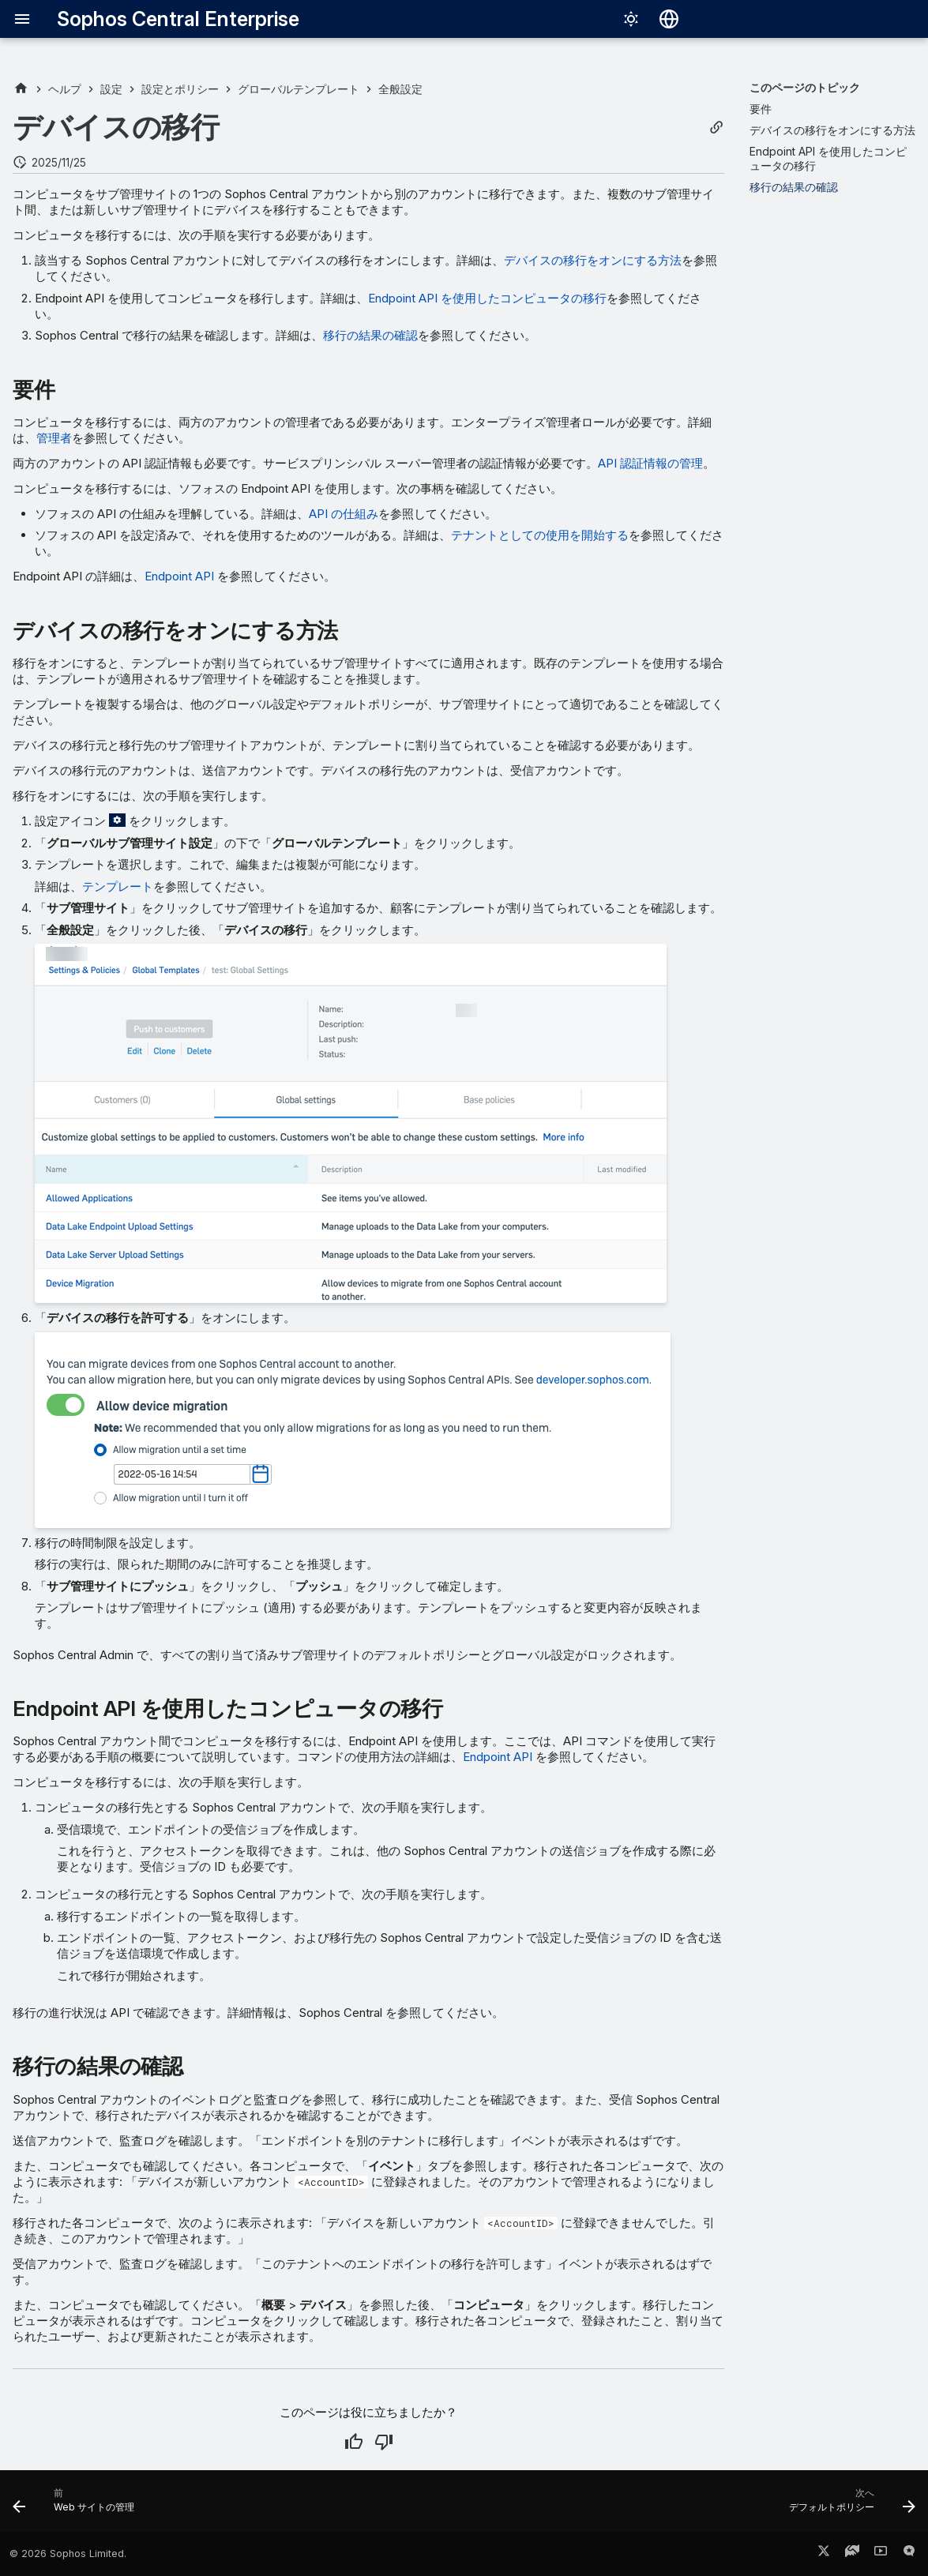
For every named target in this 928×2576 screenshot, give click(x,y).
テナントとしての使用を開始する (540, 535)
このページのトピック (805, 87)
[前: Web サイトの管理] (78, 2505)
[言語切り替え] (669, 19)
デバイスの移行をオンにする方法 (593, 260)
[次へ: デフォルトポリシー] (847, 2505)
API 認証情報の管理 (650, 463)
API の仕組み (343, 513)
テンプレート (117, 886)
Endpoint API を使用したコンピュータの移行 (487, 298)
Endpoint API (179, 576)
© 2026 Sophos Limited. (67, 2553)
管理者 (54, 437)
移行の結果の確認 (370, 335)
